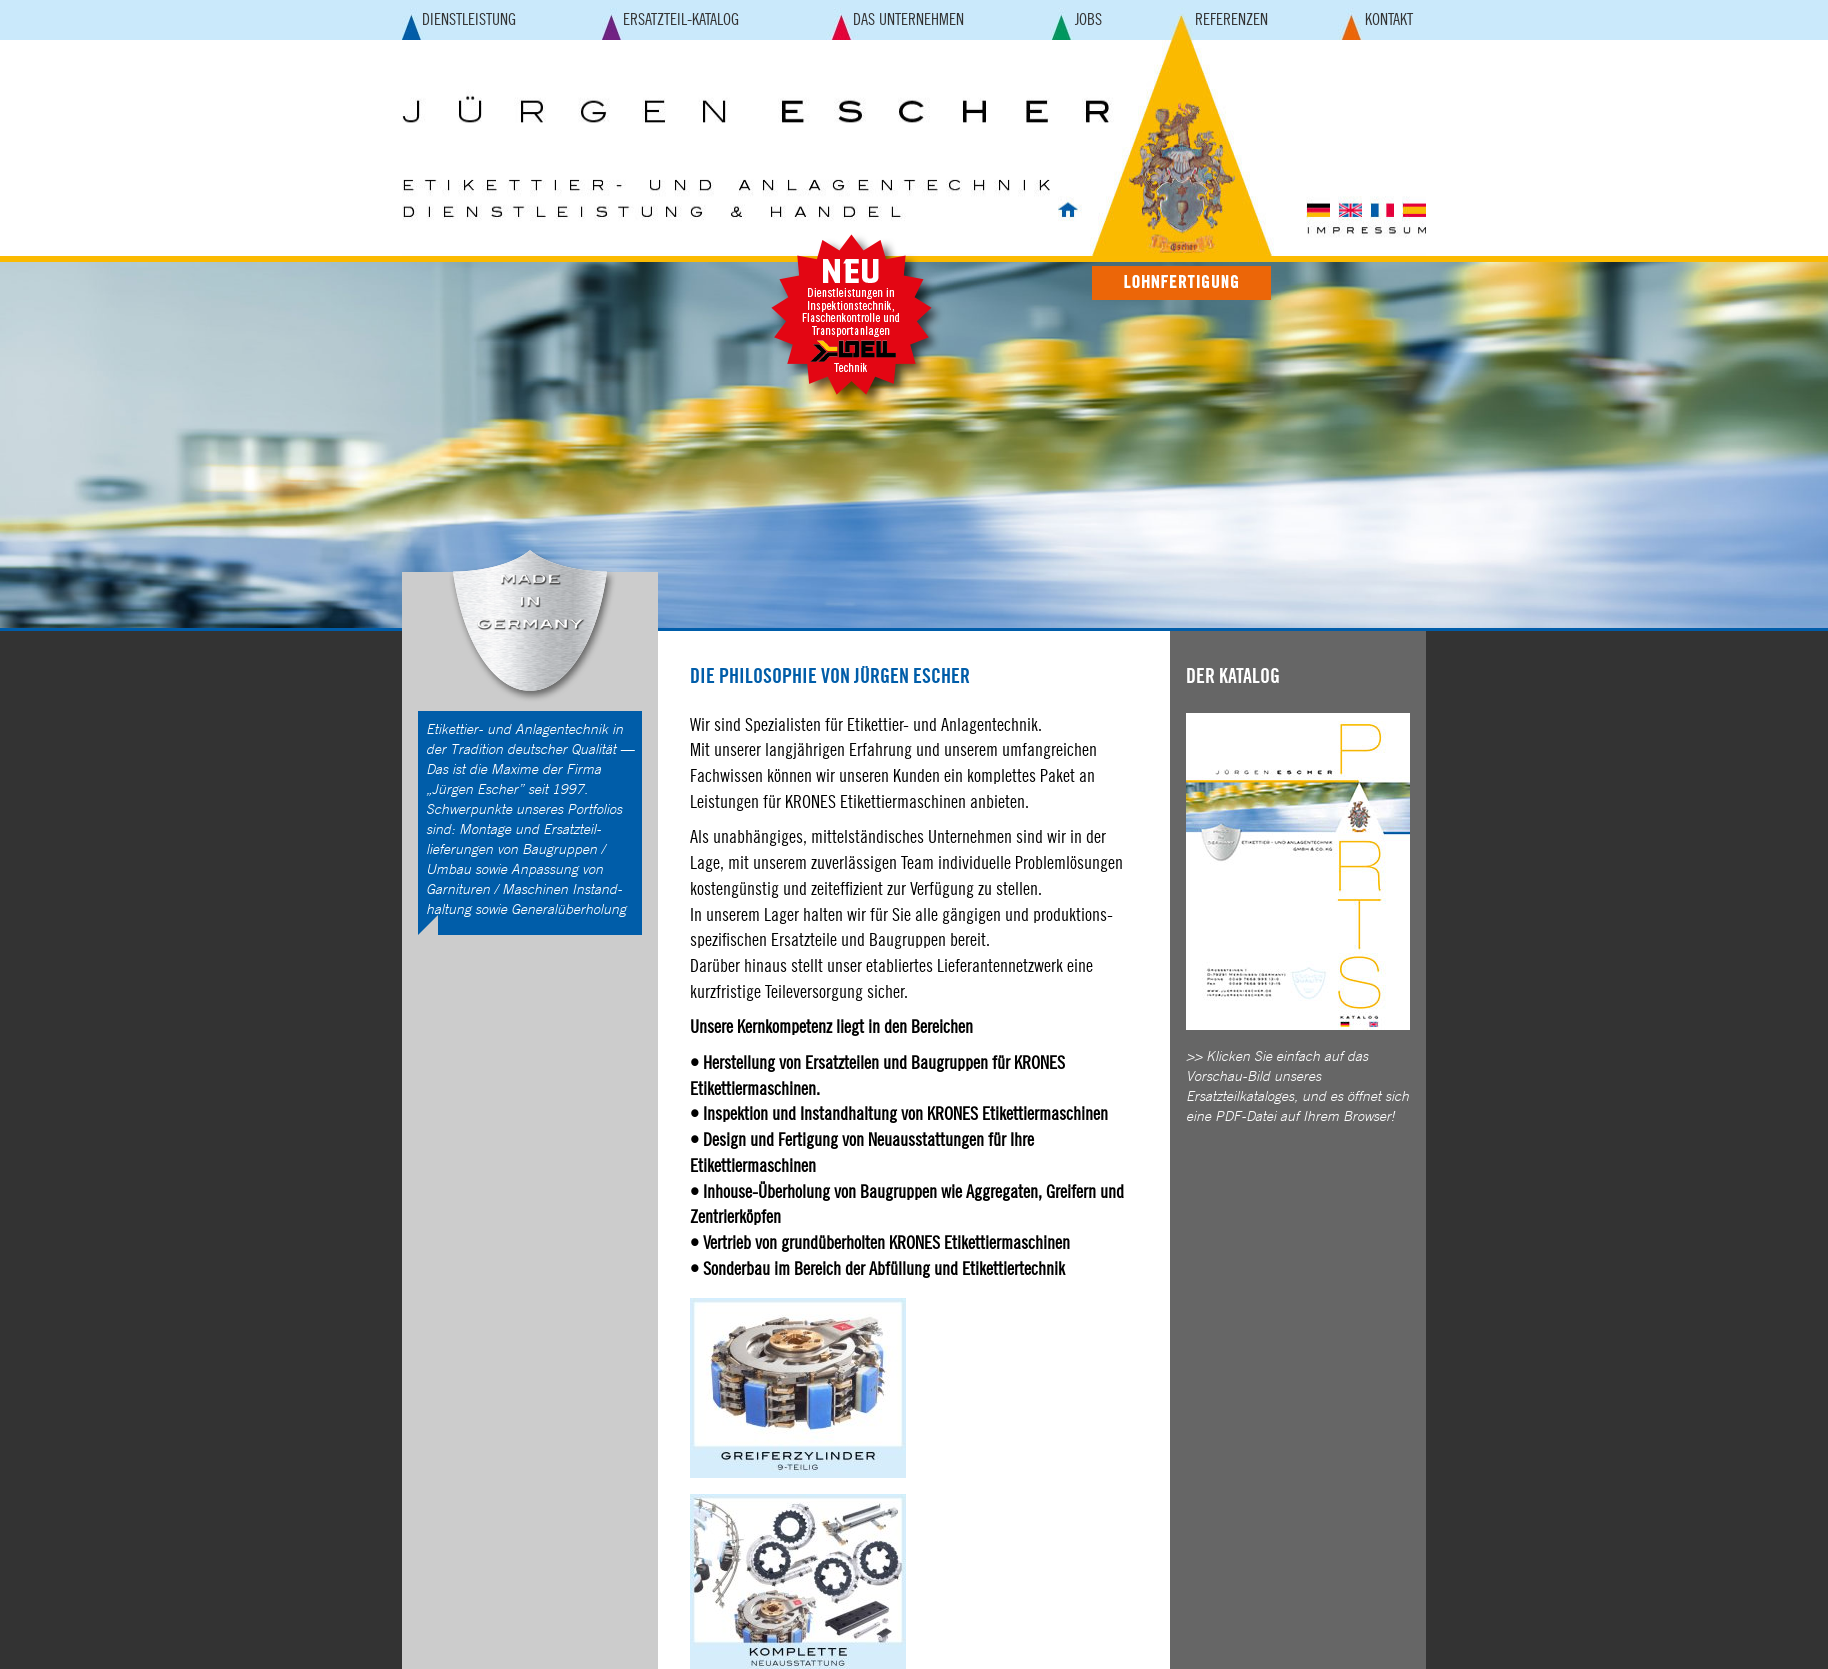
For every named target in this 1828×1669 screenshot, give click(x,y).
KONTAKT (1389, 20)
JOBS (1088, 20)
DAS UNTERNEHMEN (908, 20)
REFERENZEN (1231, 20)
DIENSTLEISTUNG (469, 20)
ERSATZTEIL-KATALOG (681, 20)
